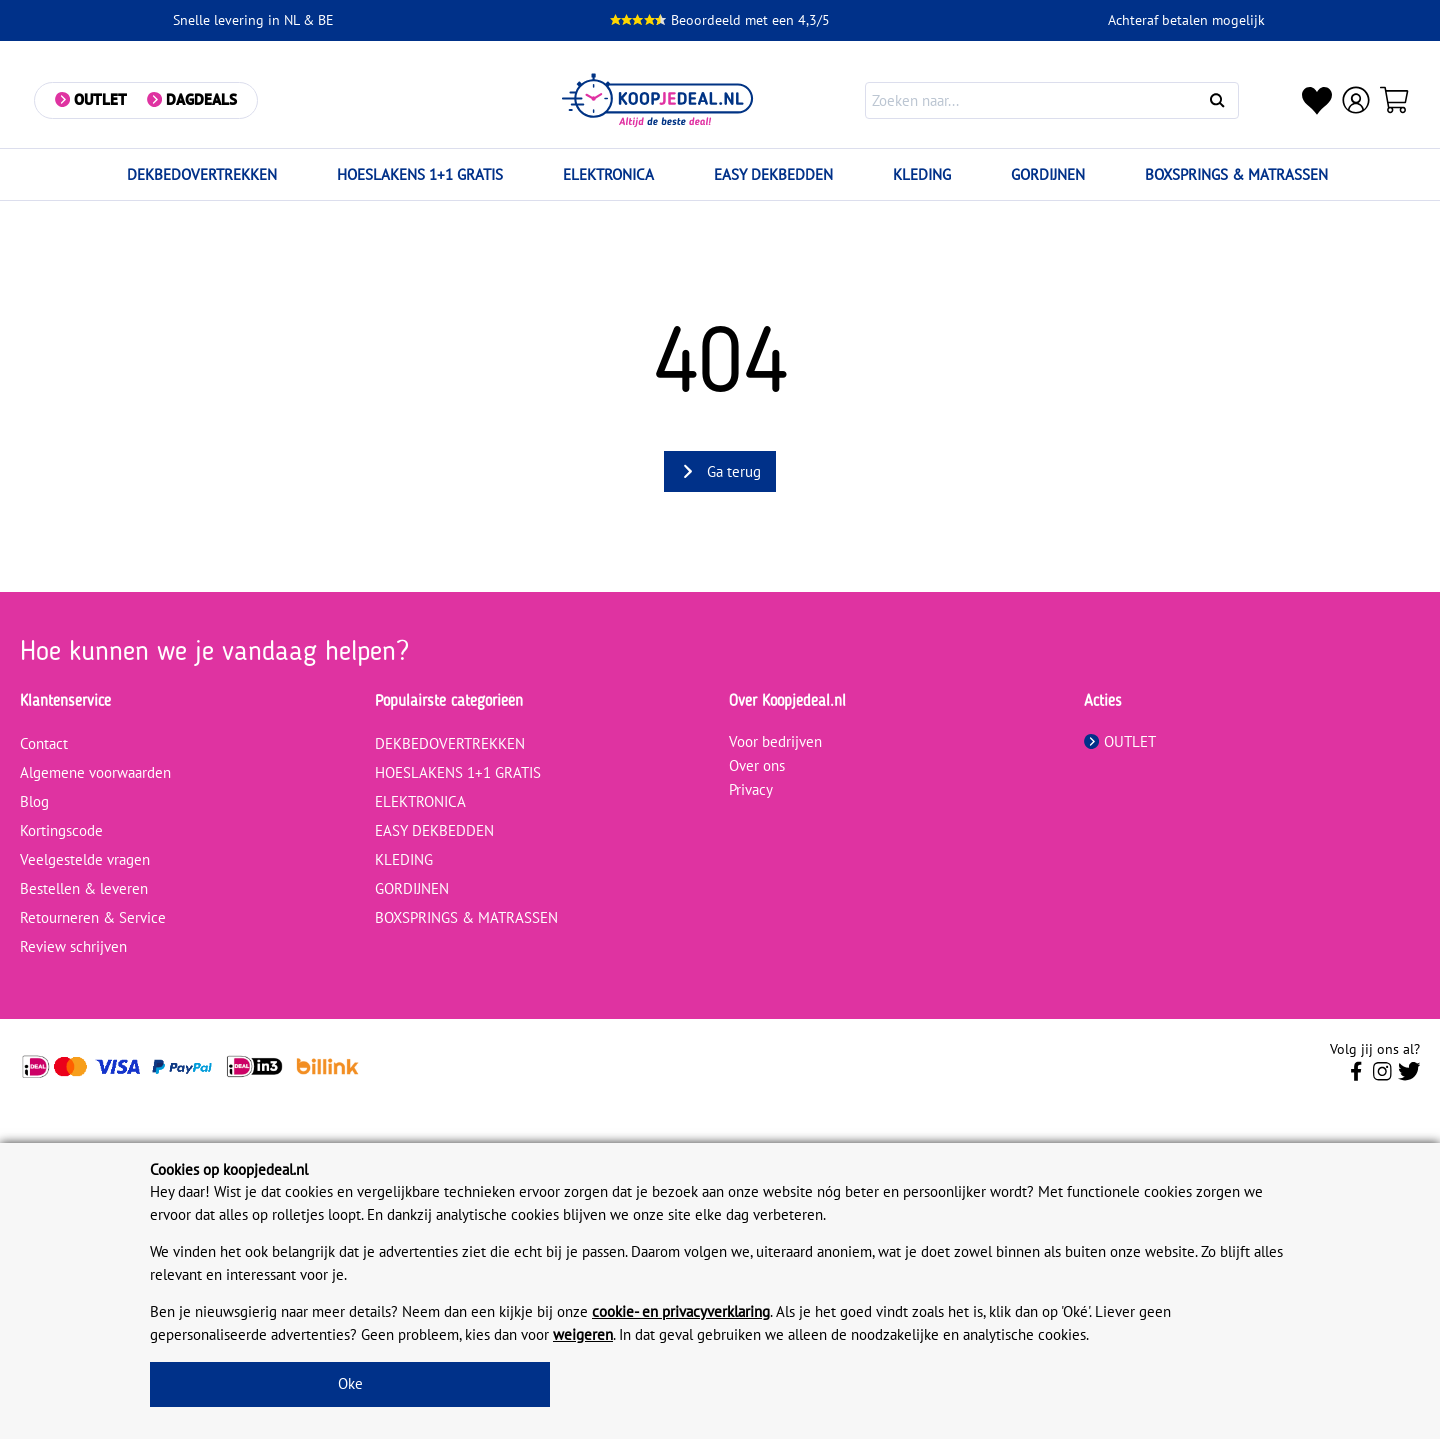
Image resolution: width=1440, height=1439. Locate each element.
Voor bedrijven (775, 741)
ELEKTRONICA (608, 174)
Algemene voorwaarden (95, 772)
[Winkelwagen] (1396, 100)
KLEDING (922, 174)
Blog (34, 801)
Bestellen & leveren (84, 888)
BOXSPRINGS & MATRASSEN (1236, 174)
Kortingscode (61, 830)
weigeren (583, 1334)
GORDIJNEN (1048, 174)
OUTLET (1120, 741)
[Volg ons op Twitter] (1409, 1077)
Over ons (757, 765)
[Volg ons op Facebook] (1356, 1077)
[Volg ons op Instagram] (1382, 1077)
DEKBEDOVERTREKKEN (202, 174)
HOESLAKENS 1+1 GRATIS (420, 174)
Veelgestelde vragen (85, 859)
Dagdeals (202, 99)
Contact (44, 743)
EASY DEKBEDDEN (773, 174)
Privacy (751, 789)
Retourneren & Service (93, 917)
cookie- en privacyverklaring (681, 1311)
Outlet (101, 99)
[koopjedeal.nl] (659, 100)
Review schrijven (73, 946)
